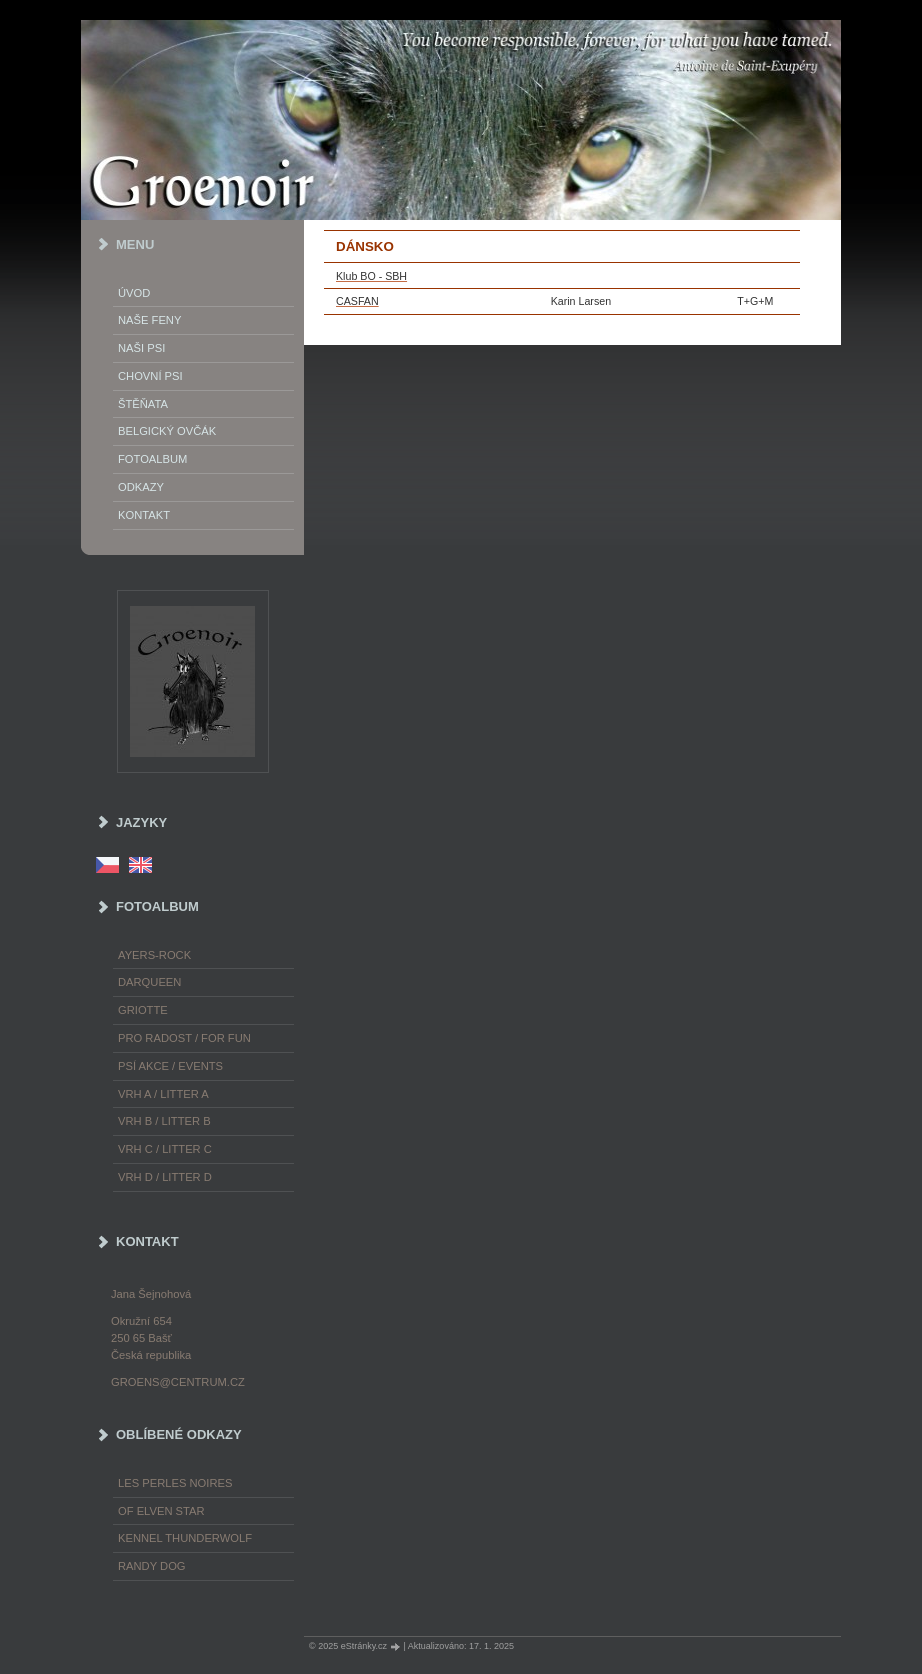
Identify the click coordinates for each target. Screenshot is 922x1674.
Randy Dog (152, 1566)
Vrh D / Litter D (165, 1177)
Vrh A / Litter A (163, 1094)
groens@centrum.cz (178, 1382)
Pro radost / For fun (184, 1038)
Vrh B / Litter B (164, 1121)
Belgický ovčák (167, 431)
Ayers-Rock (154, 955)
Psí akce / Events (170, 1066)
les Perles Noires (175, 1483)
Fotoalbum (152, 459)
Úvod (134, 293)
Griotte (143, 1010)
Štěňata (143, 404)
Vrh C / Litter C (165, 1149)
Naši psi (141, 348)
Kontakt (144, 515)
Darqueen (149, 982)
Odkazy (141, 487)
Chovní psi (150, 376)
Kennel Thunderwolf (185, 1538)
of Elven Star (161, 1511)
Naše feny (149, 320)
